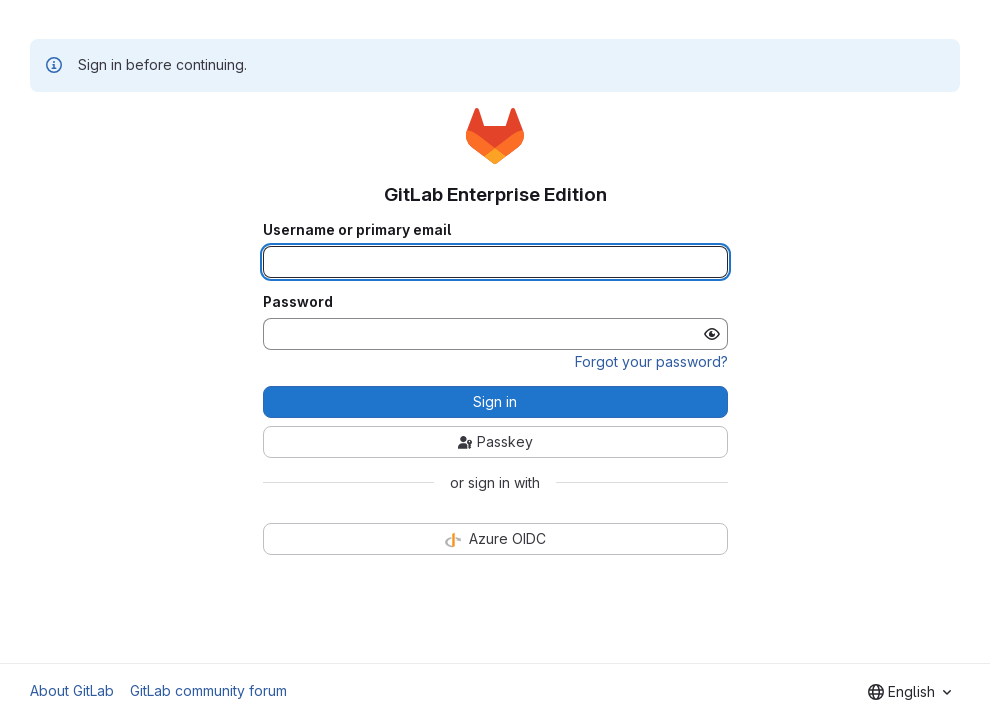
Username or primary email (357, 230)
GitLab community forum (208, 690)
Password (298, 302)
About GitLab (72, 690)
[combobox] (909, 692)
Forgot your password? (651, 361)
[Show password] (712, 334)
